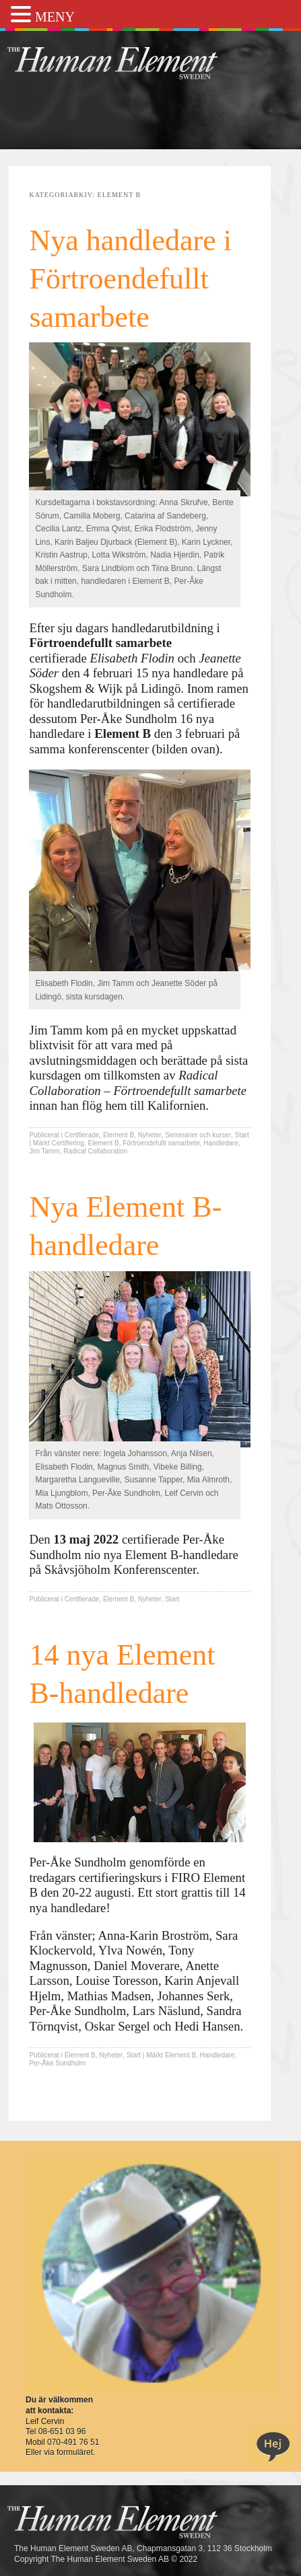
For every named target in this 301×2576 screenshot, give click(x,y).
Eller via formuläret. (60, 2452)
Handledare (220, 1143)
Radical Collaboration (95, 1151)
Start (242, 1135)
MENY (55, 16)
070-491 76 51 (73, 2442)
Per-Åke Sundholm (57, 2063)
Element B (118, 1135)
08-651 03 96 (62, 2431)
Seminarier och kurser (198, 1135)
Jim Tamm (44, 1151)
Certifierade (82, 1135)
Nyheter (150, 1135)
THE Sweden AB (133, 62)
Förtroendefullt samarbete (161, 1143)
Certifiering (68, 1143)
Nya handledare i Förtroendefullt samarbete (130, 279)
